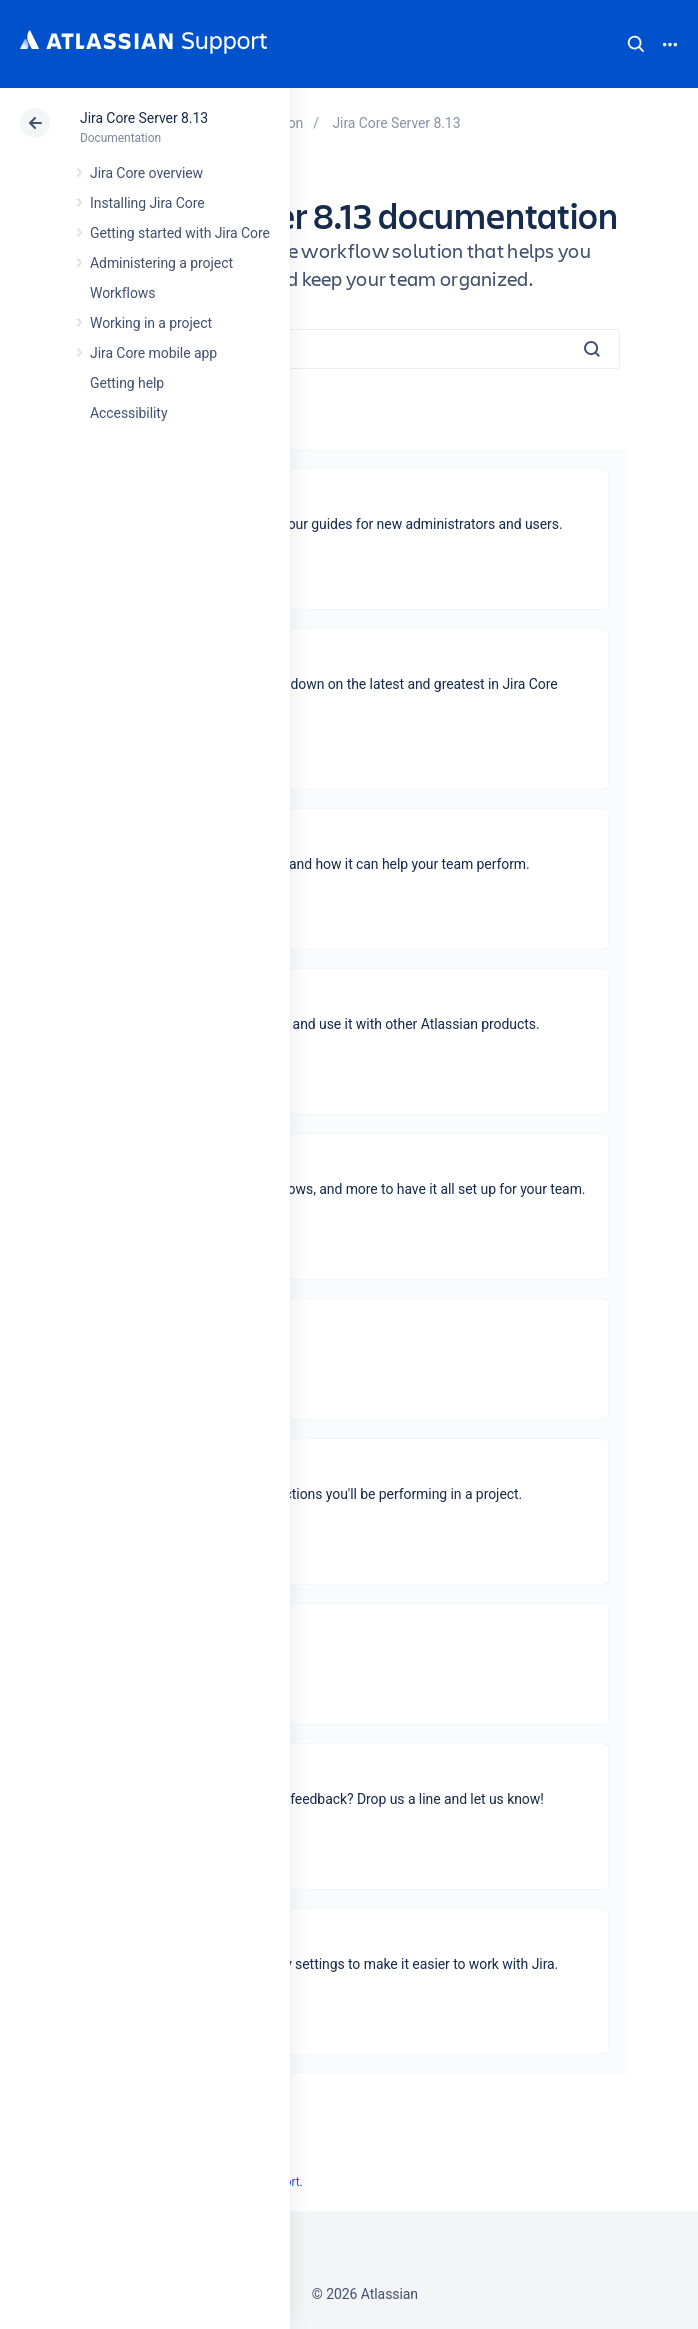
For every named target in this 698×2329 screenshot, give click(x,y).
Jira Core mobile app (153, 353)
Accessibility (128, 413)
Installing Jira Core (147, 203)
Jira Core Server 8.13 (144, 118)
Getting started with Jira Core (180, 233)
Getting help (127, 383)
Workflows (122, 293)
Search (636, 44)
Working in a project (151, 323)
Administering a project (161, 263)
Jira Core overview (146, 173)
